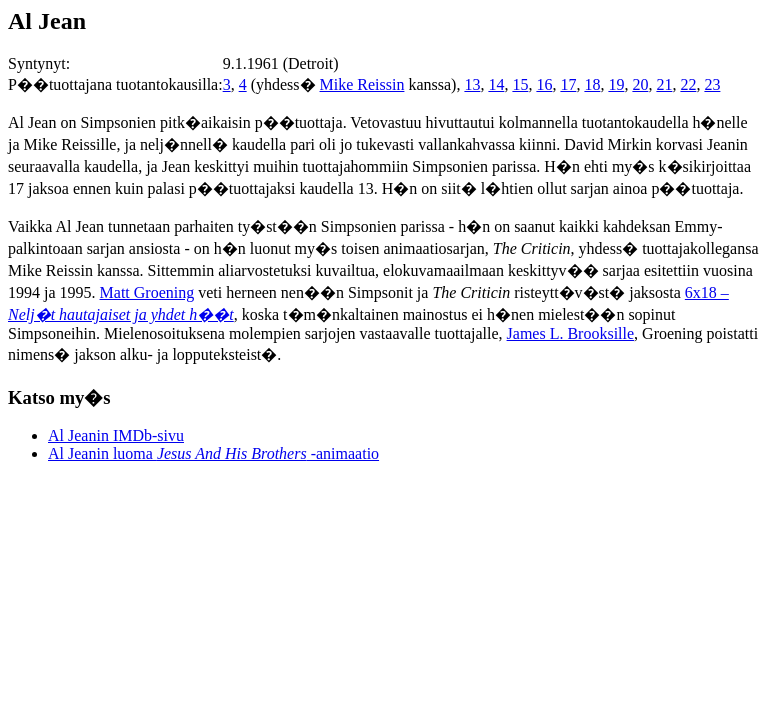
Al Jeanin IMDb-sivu (116, 435)
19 (616, 84)
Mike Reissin (362, 84)
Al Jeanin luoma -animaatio (213, 453)
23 (712, 84)
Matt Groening (147, 292)
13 (472, 84)
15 (520, 84)
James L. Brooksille (571, 333)
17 (568, 84)
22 (688, 84)
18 (592, 84)
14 (496, 84)
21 (664, 84)
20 (640, 84)
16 (544, 84)
